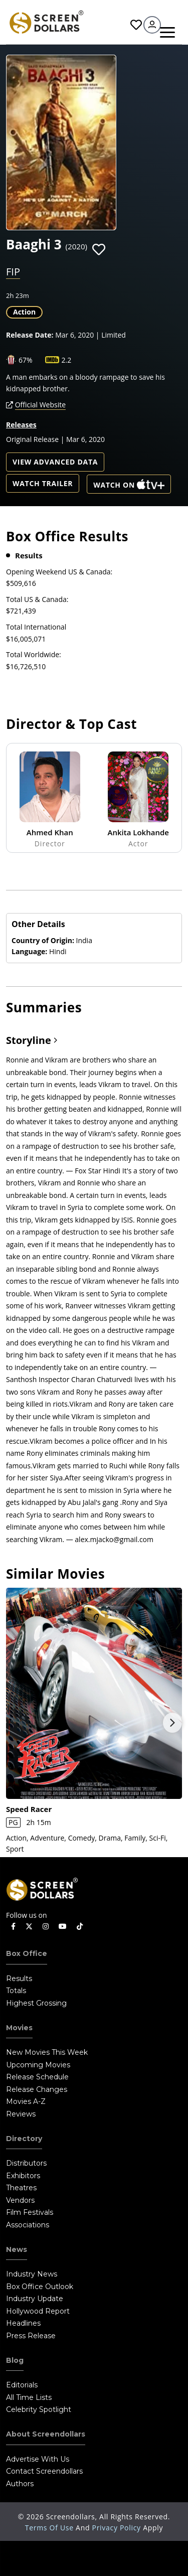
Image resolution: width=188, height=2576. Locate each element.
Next (172, 1723)
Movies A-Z (26, 2101)
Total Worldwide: (33, 654)
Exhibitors (23, 2175)
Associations (27, 2224)
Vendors (20, 2200)
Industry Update (34, 2298)
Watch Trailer (43, 483)
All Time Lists (29, 2397)
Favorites (136, 25)
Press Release (31, 2335)
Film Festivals (29, 2212)
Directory (24, 2138)
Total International (36, 627)
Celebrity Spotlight (38, 2409)
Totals (16, 1990)
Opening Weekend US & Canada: (59, 571)
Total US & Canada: (37, 599)
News (16, 2249)
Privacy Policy (117, 2527)
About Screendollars (45, 2434)
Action (24, 312)
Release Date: (30, 335)
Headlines (23, 2323)
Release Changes (36, 2089)
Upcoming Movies (38, 2064)
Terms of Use (50, 2527)
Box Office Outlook (39, 2286)
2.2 (67, 360)
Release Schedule (37, 2076)
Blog (15, 2360)
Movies (19, 2027)
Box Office (26, 1953)
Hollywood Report (38, 2311)
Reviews (21, 2113)
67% (26, 360)
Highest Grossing (36, 2003)
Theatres (21, 2187)
